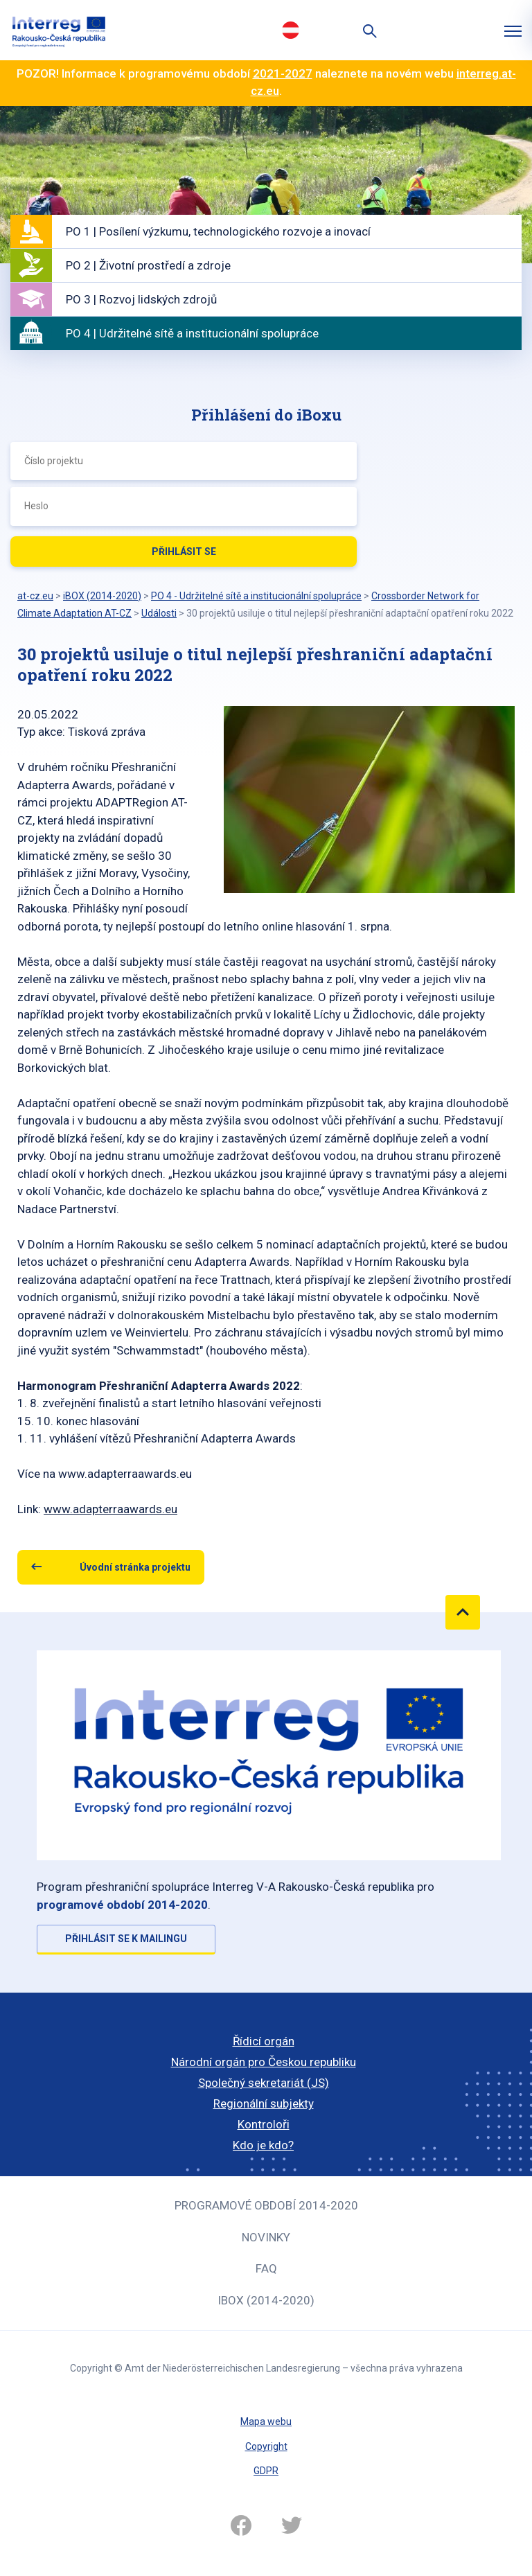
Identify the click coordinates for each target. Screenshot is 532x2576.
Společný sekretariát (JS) (263, 2083)
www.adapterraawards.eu (110, 1509)
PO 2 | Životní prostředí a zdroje (148, 265)
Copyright (266, 2446)
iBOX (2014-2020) (266, 2300)
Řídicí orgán (263, 2041)
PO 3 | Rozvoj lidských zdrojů (141, 299)
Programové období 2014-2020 (266, 2205)
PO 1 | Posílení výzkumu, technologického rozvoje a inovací (218, 231)
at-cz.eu (35, 595)
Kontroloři (264, 2124)
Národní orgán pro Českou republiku (263, 2062)
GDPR (266, 2470)
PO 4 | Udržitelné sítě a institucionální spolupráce (192, 333)
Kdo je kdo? (263, 2145)
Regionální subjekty (263, 2103)
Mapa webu (266, 2421)
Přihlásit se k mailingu (126, 1938)
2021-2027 (282, 73)
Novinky (266, 2237)
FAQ (266, 2268)
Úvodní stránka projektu (135, 1567)
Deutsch (290, 30)
